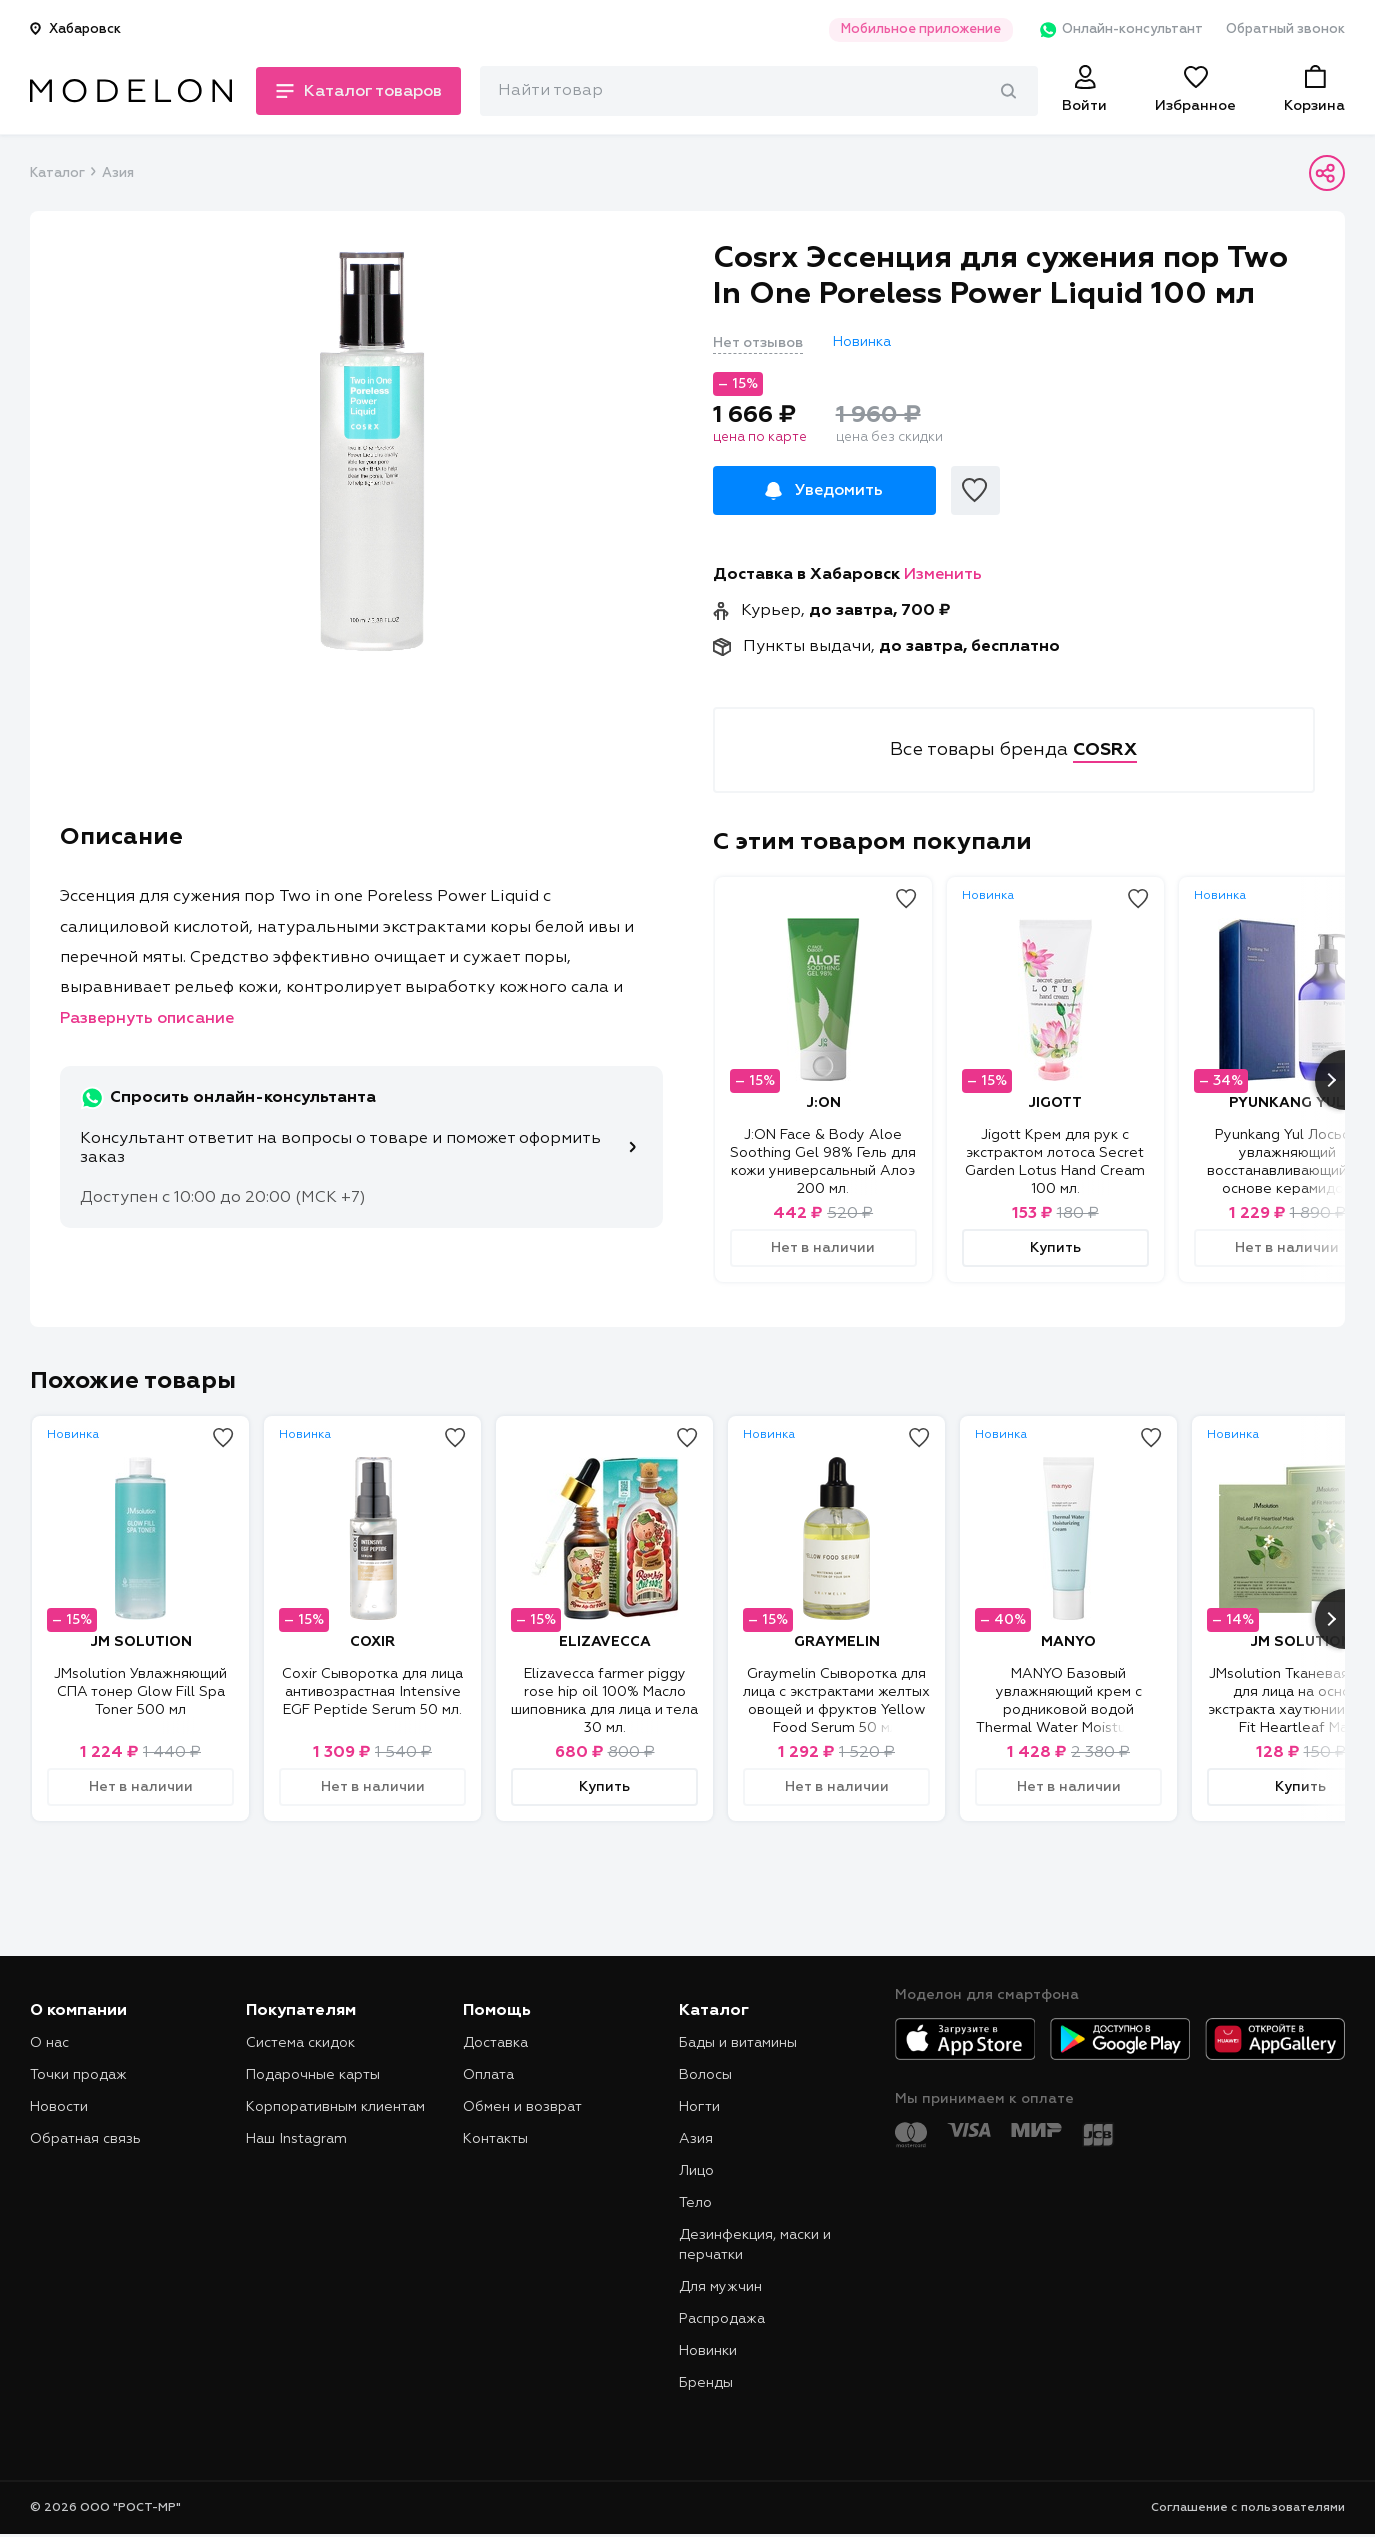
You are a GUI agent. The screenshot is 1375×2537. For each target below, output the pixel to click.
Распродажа (722, 2319)
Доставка (495, 2043)
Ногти (699, 2107)
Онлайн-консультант (1118, 30)
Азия (118, 173)
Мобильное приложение (919, 29)
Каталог (57, 173)
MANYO (1068, 1642)
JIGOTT (1055, 1103)
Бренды (706, 2383)
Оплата (488, 2075)
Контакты (495, 2139)
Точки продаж (78, 2075)
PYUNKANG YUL (1287, 1103)
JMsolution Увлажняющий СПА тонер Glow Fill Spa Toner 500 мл (140, 1692)
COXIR (372, 1642)
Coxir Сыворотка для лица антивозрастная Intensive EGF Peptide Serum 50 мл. (372, 1692)
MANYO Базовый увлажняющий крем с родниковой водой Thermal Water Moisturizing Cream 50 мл (1069, 1710)
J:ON (823, 1103)
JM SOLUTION (141, 1642)
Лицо (696, 2171)
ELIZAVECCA (605, 1642)
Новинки (708, 2351)
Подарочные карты (313, 2075)
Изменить (943, 575)
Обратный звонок (1285, 29)
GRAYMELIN (837, 1642)
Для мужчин (720, 2287)
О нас (49, 2043)
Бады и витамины (738, 2043)
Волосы (705, 2075)
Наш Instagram (296, 2139)
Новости (59, 2107)
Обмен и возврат (522, 2107)
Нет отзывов (758, 343)
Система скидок (300, 2043)
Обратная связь (85, 2139)
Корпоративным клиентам (335, 2107)
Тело (695, 2203)
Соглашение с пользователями (1248, 2508)
